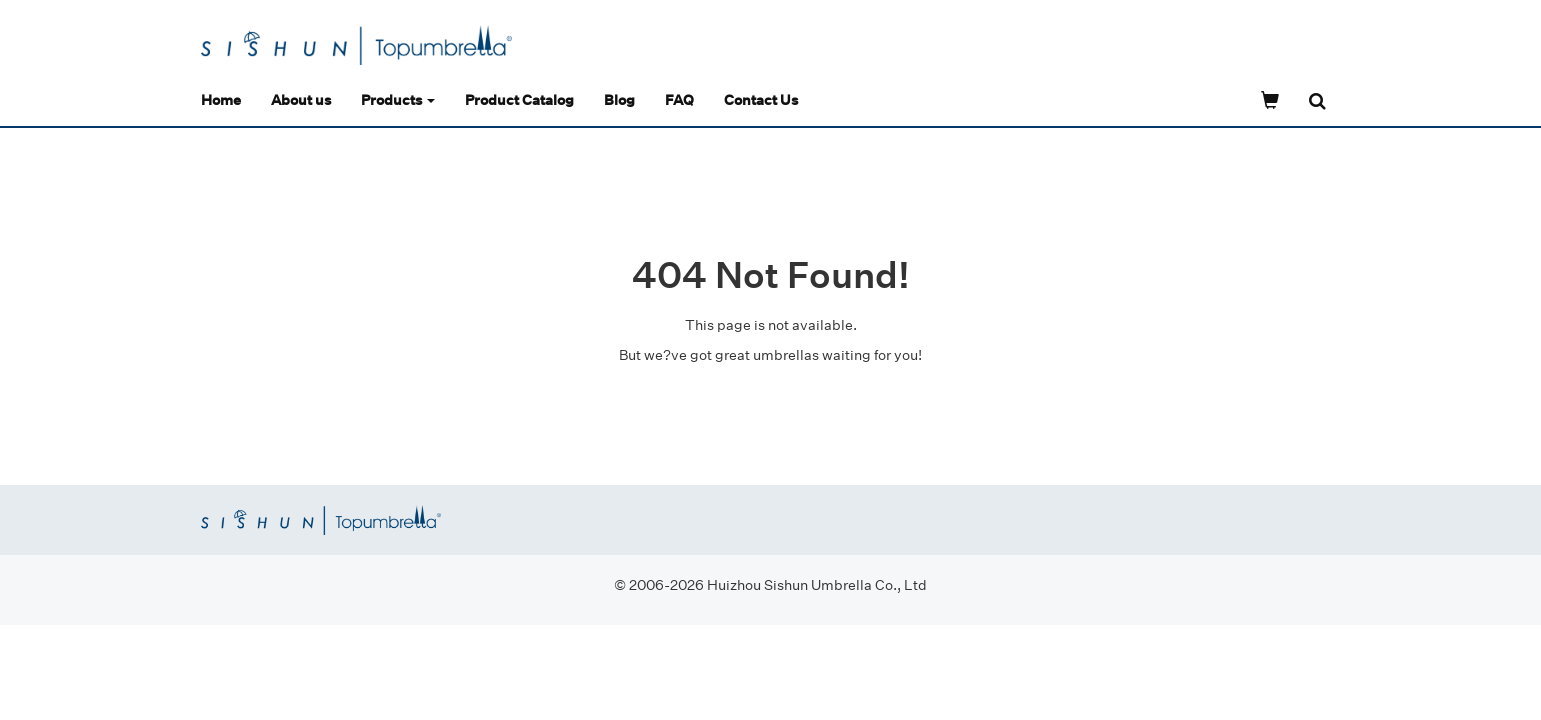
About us (301, 99)
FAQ (679, 99)
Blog (619, 99)
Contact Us (761, 99)
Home (221, 99)
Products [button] (398, 99)
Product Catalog (519, 99)
